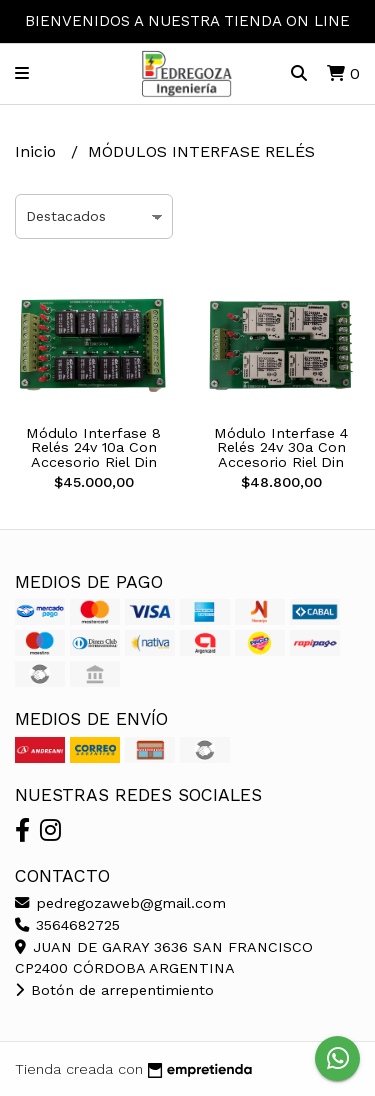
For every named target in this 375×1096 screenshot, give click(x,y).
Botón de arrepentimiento (114, 990)
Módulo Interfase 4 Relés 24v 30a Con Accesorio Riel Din (281, 447)
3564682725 (67, 925)
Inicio (38, 151)
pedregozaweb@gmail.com (120, 903)
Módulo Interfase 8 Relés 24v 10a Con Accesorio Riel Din (93, 447)
